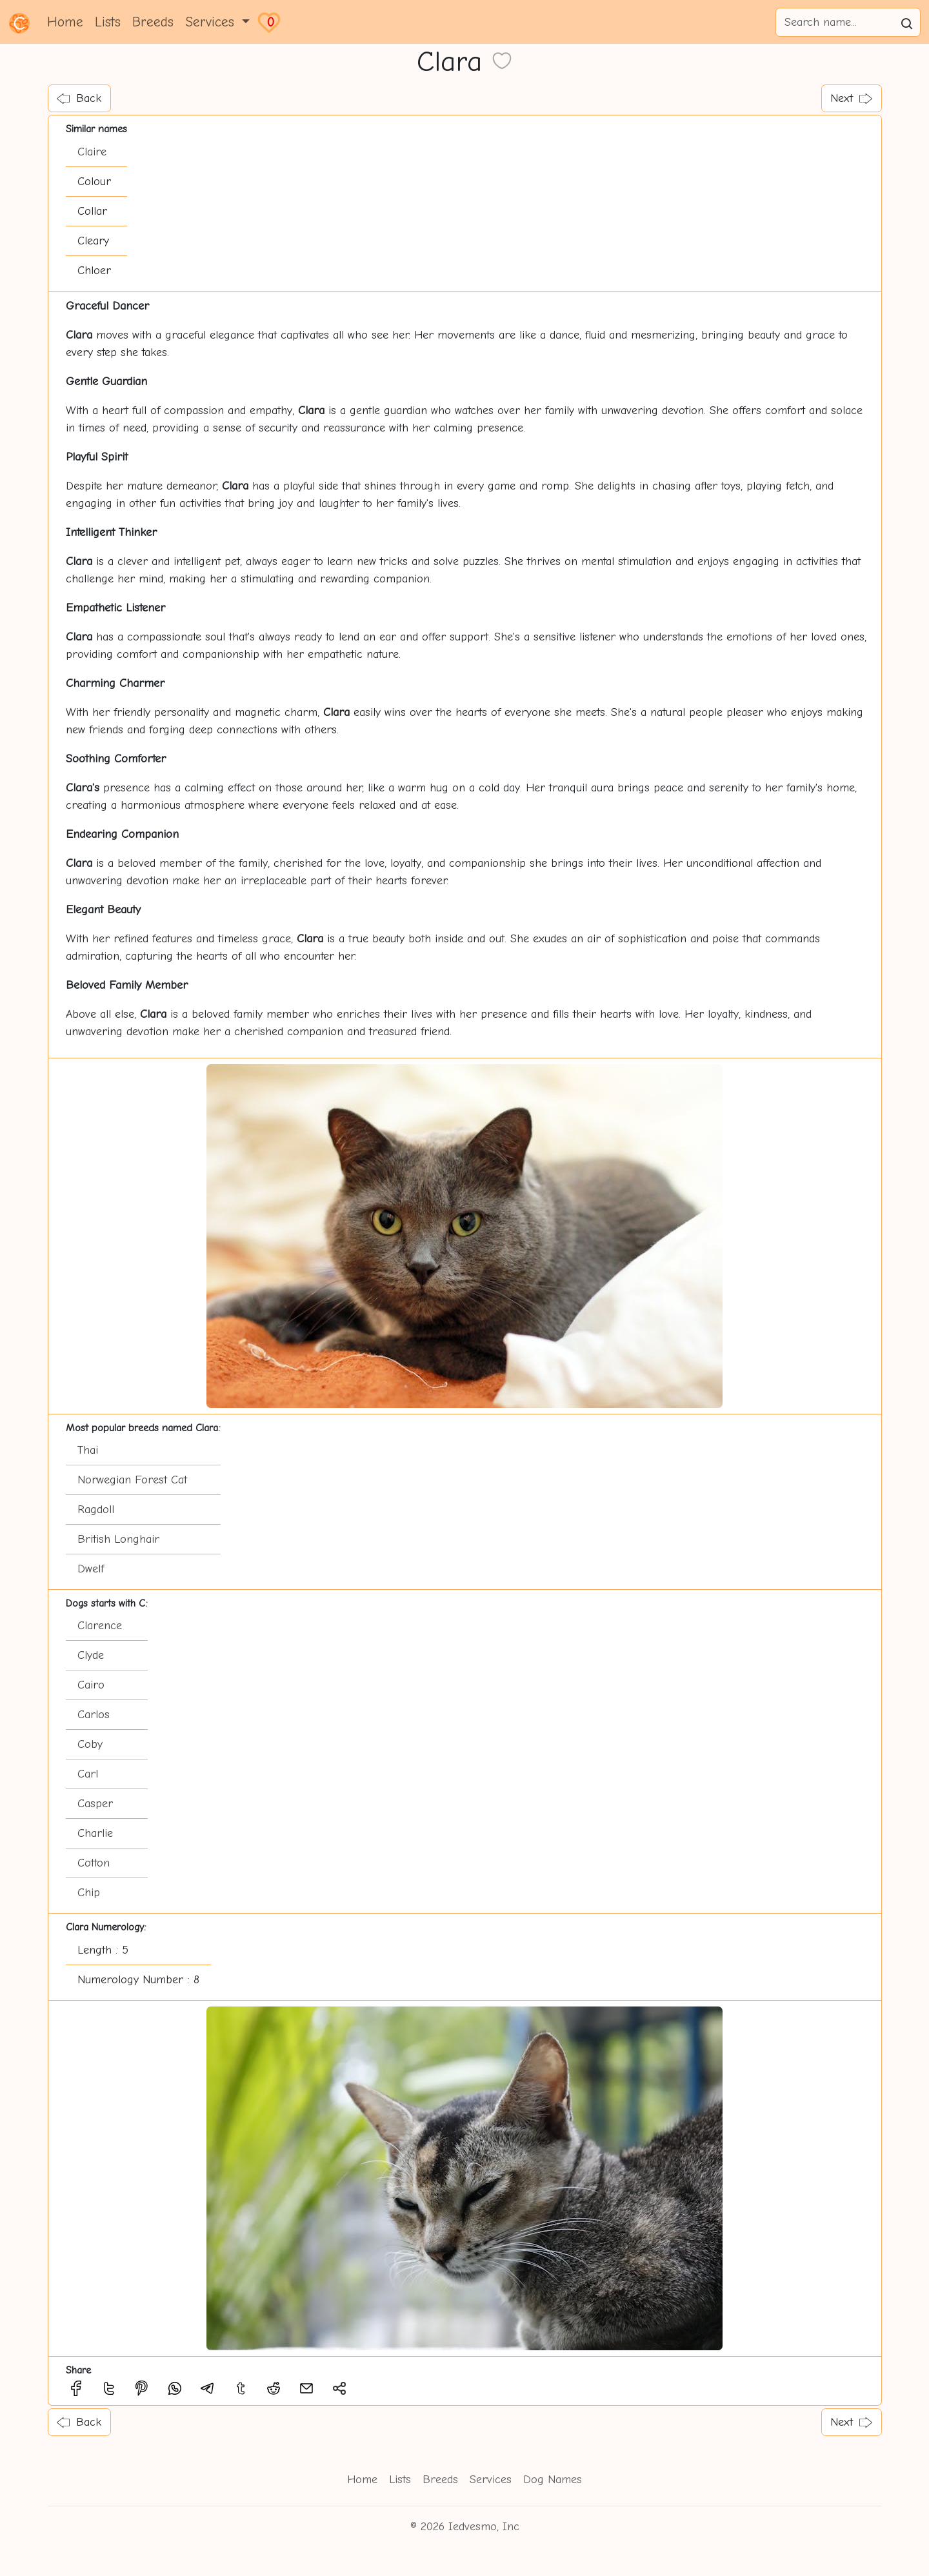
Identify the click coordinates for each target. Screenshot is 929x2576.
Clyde (90, 1655)
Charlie (95, 1833)
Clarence (99, 1625)
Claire (91, 152)
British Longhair (118, 1539)
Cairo (91, 1685)
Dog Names (552, 2479)
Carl (87, 1774)
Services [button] (212, 22)
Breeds (153, 22)
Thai (87, 1450)
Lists (108, 22)
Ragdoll (95, 1509)
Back (79, 98)
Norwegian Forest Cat (132, 1480)
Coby (90, 1744)
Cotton (93, 1863)
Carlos (93, 1714)
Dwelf (90, 1569)
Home (65, 22)
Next (851, 98)
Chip (88, 1892)
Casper (95, 1803)
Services (491, 2479)
